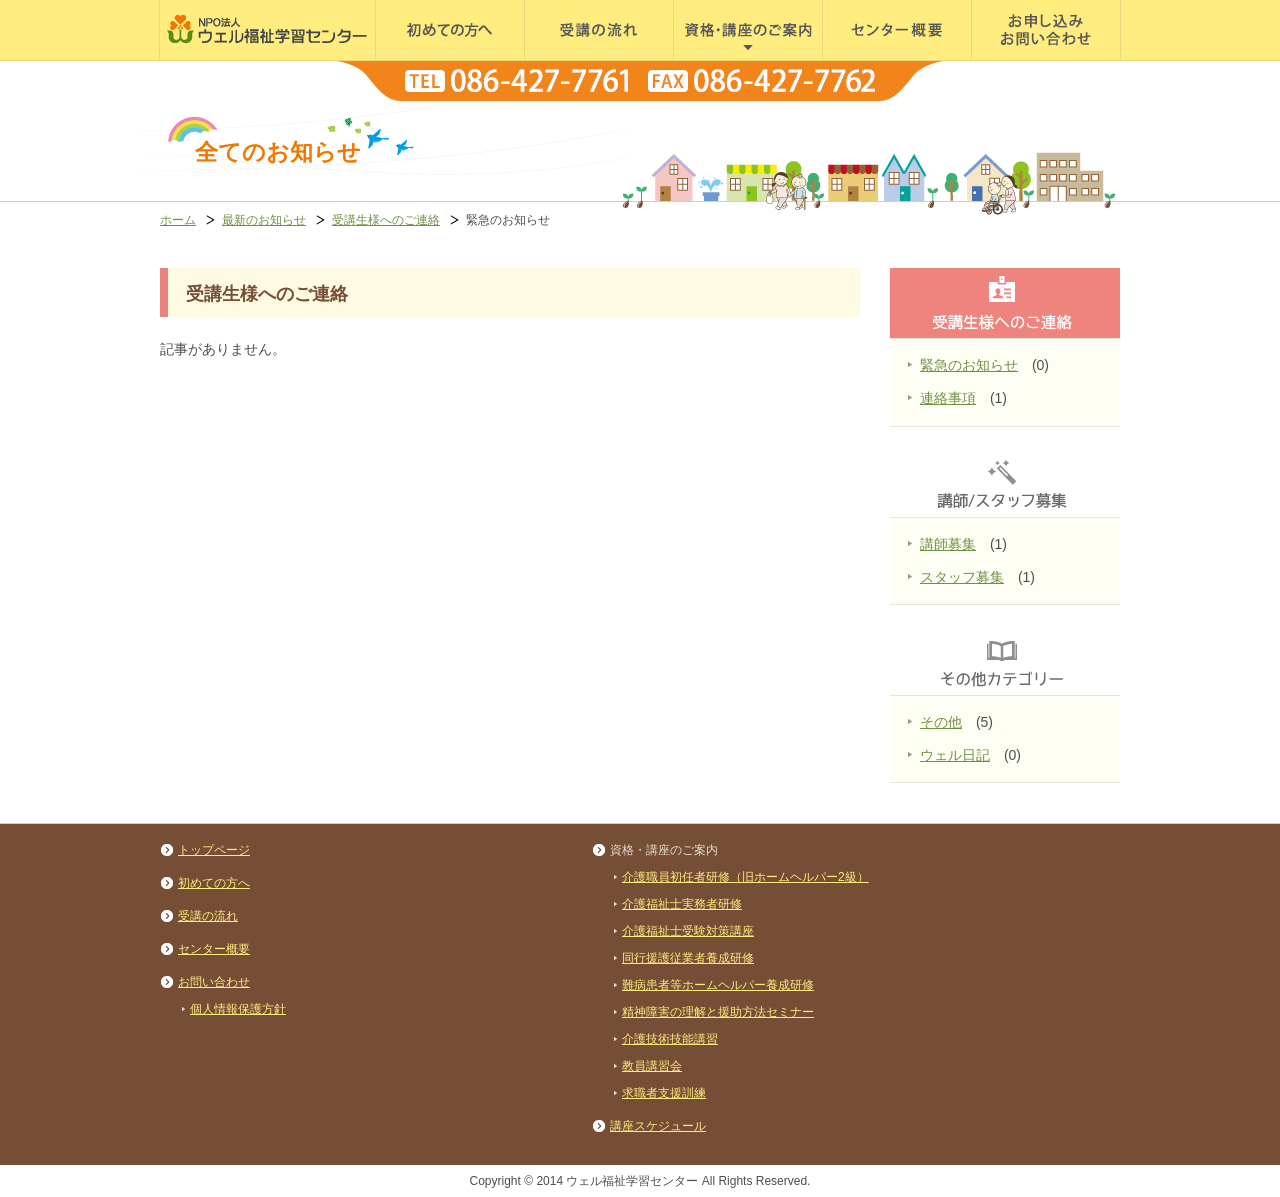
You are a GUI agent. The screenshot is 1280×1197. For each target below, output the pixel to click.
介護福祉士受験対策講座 (688, 931)
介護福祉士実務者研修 (682, 904)
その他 (941, 722)
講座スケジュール (658, 1126)
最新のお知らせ (264, 220)
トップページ (214, 850)
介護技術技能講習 (670, 1039)
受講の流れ (557, 59)
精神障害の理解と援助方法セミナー (718, 1012)
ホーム (178, 220)
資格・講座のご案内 (732, 59)
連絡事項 (948, 398)
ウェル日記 (955, 755)
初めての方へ (415, 59)
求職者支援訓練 (664, 1093)
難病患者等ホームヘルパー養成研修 (718, 985)
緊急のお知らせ (969, 365)
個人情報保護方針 (238, 1009)
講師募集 (948, 544)
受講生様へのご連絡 (386, 220)
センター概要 (862, 59)
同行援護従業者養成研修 (688, 958)
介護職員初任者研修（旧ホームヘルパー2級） (745, 877)
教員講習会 (652, 1066)
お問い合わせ (1011, 59)
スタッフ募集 (962, 577)
